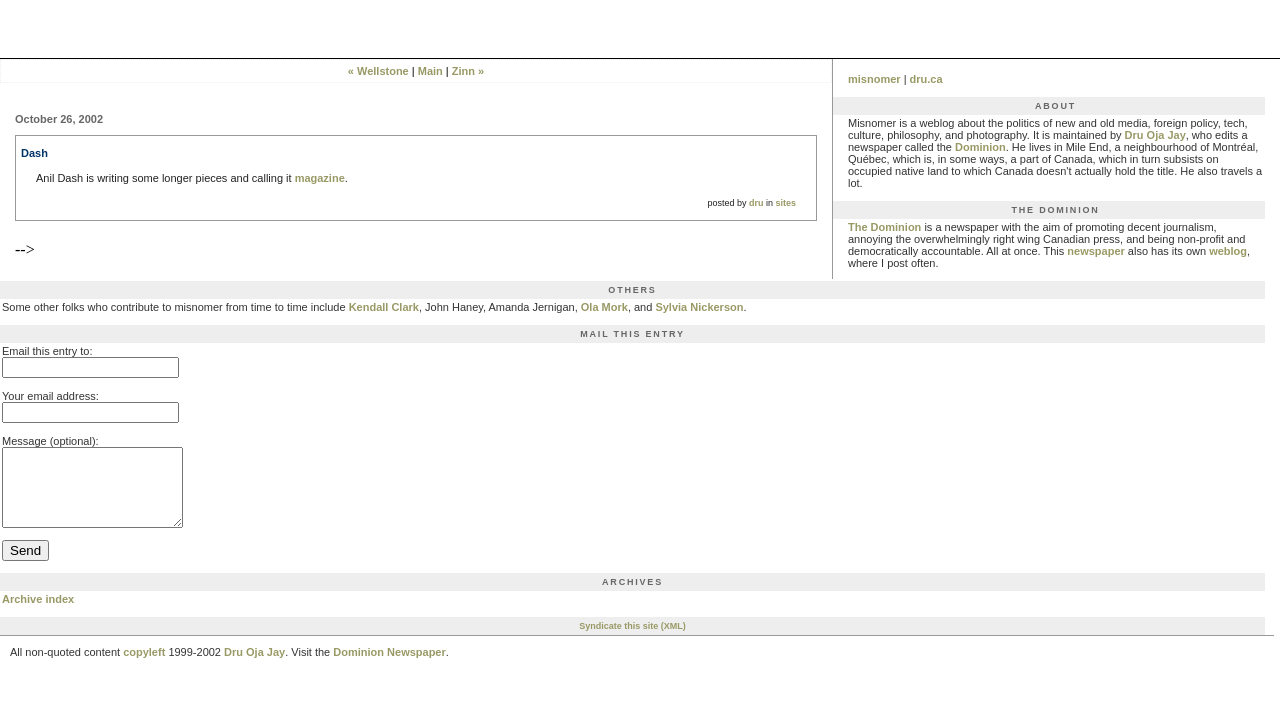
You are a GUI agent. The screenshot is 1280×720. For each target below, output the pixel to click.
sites (785, 203)
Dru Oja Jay (1155, 135)
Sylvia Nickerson (699, 307)
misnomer (874, 79)
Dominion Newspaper (389, 667)
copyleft (144, 667)
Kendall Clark (384, 307)
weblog (1228, 251)
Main (430, 71)
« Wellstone (378, 71)
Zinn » (468, 71)
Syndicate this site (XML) (632, 641)
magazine (320, 178)
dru (756, 203)
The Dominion (884, 227)
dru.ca (926, 79)
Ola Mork (604, 307)
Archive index (38, 614)
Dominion (980, 147)
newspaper (1095, 251)
